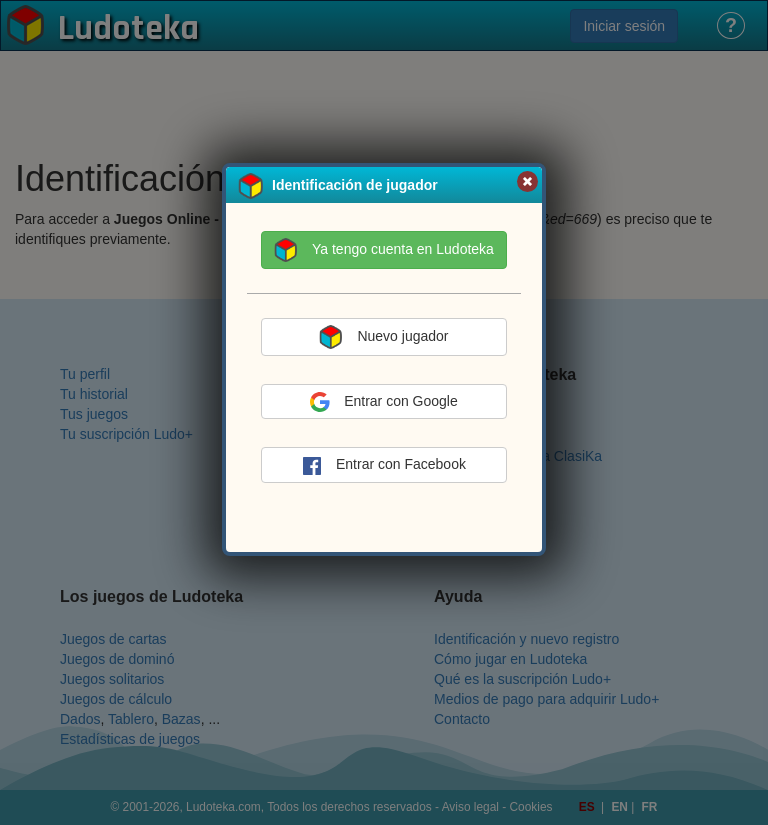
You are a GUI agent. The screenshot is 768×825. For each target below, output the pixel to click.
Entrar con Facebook (384, 466)
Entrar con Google (384, 402)
